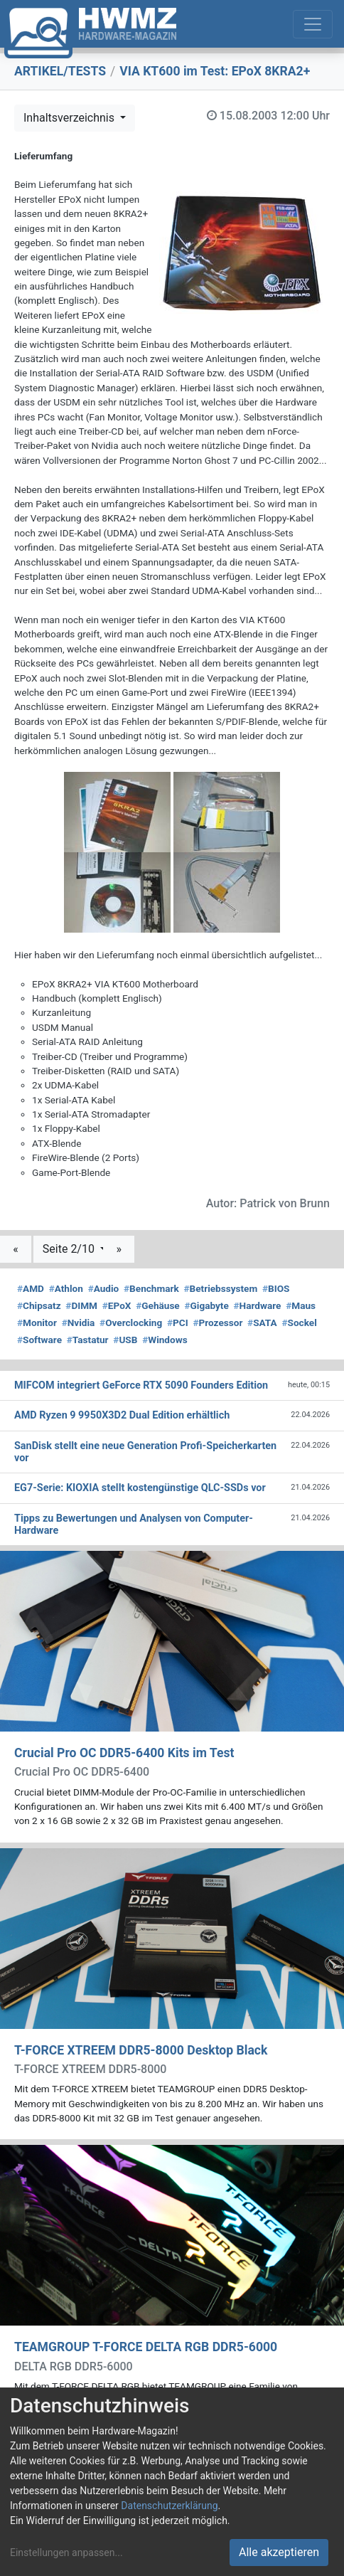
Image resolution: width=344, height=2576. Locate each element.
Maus (301, 1305)
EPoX (116, 1305)
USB (125, 1339)
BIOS (275, 1288)
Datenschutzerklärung (169, 2505)
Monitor (37, 1322)
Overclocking (131, 1322)
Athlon (66, 1288)
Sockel (298, 1322)
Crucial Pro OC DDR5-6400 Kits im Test (124, 1753)
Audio (103, 1288)
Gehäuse (158, 1305)
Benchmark (151, 1288)
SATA (262, 1322)
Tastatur (88, 1339)
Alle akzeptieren (279, 2552)
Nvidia (78, 1322)
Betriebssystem (220, 1288)
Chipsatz (39, 1305)
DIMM (81, 1305)
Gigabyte (206, 1305)
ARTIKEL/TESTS (60, 71)
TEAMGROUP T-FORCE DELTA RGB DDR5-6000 (145, 2347)
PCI (177, 1322)
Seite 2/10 (70, 1249)
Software (39, 1339)
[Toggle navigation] (313, 24)
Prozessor (217, 1322)
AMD (30, 1288)
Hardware (257, 1305)
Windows (164, 1339)
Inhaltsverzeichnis (70, 117)
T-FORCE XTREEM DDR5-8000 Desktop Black (140, 2050)
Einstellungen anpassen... (66, 2552)
